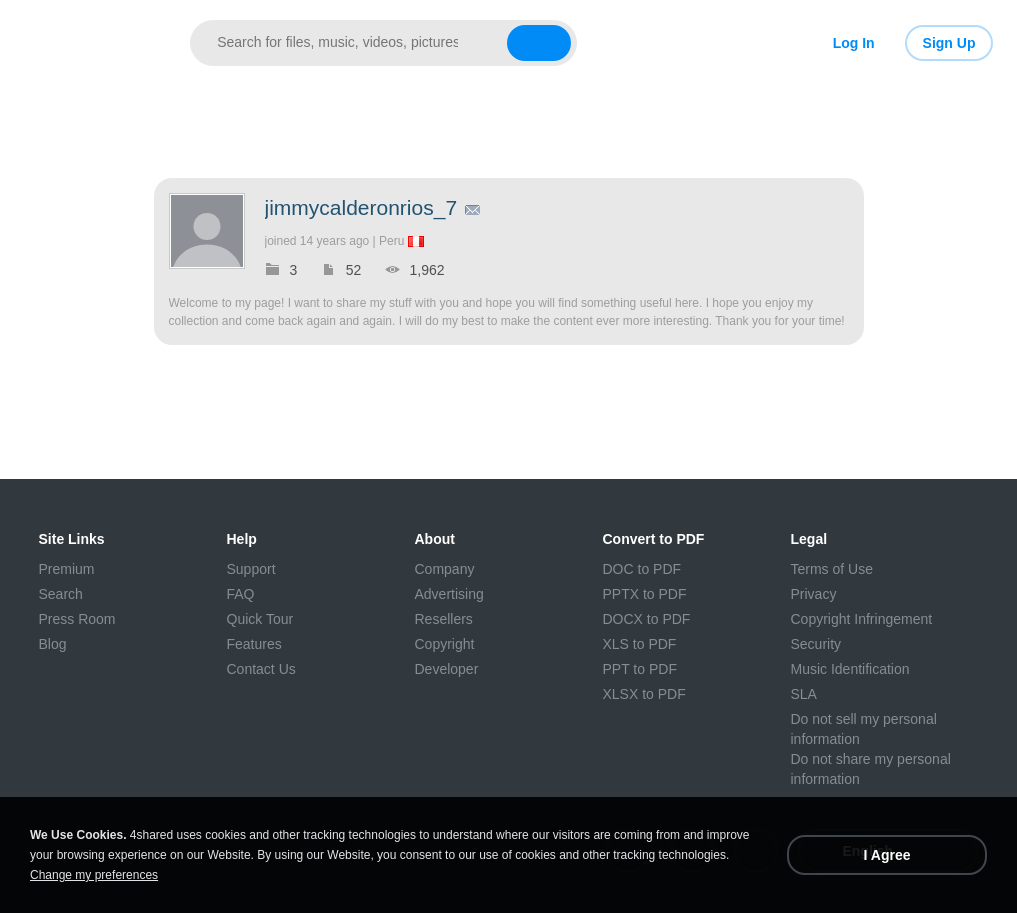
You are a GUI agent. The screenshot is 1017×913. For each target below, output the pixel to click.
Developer (447, 669)
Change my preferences (94, 875)
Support (251, 569)
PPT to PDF (640, 669)
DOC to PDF (642, 569)
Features (254, 644)
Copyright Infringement (862, 619)
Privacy (814, 594)
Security (816, 644)
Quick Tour (260, 619)
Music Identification (850, 669)
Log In (854, 43)
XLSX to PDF (644, 694)
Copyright (445, 644)
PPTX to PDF (645, 594)
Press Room (77, 619)
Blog (53, 644)
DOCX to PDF (647, 619)
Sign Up (949, 43)
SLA (804, 694)
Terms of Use (832, 569)
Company (445, 569)
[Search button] (539, 43)
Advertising (449, 594)
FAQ (241, 594)
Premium (67, 569)
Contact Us (261, 669)
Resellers (444, 619)
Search (61, 594)
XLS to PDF (640, 644)
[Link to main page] (92, 43)
